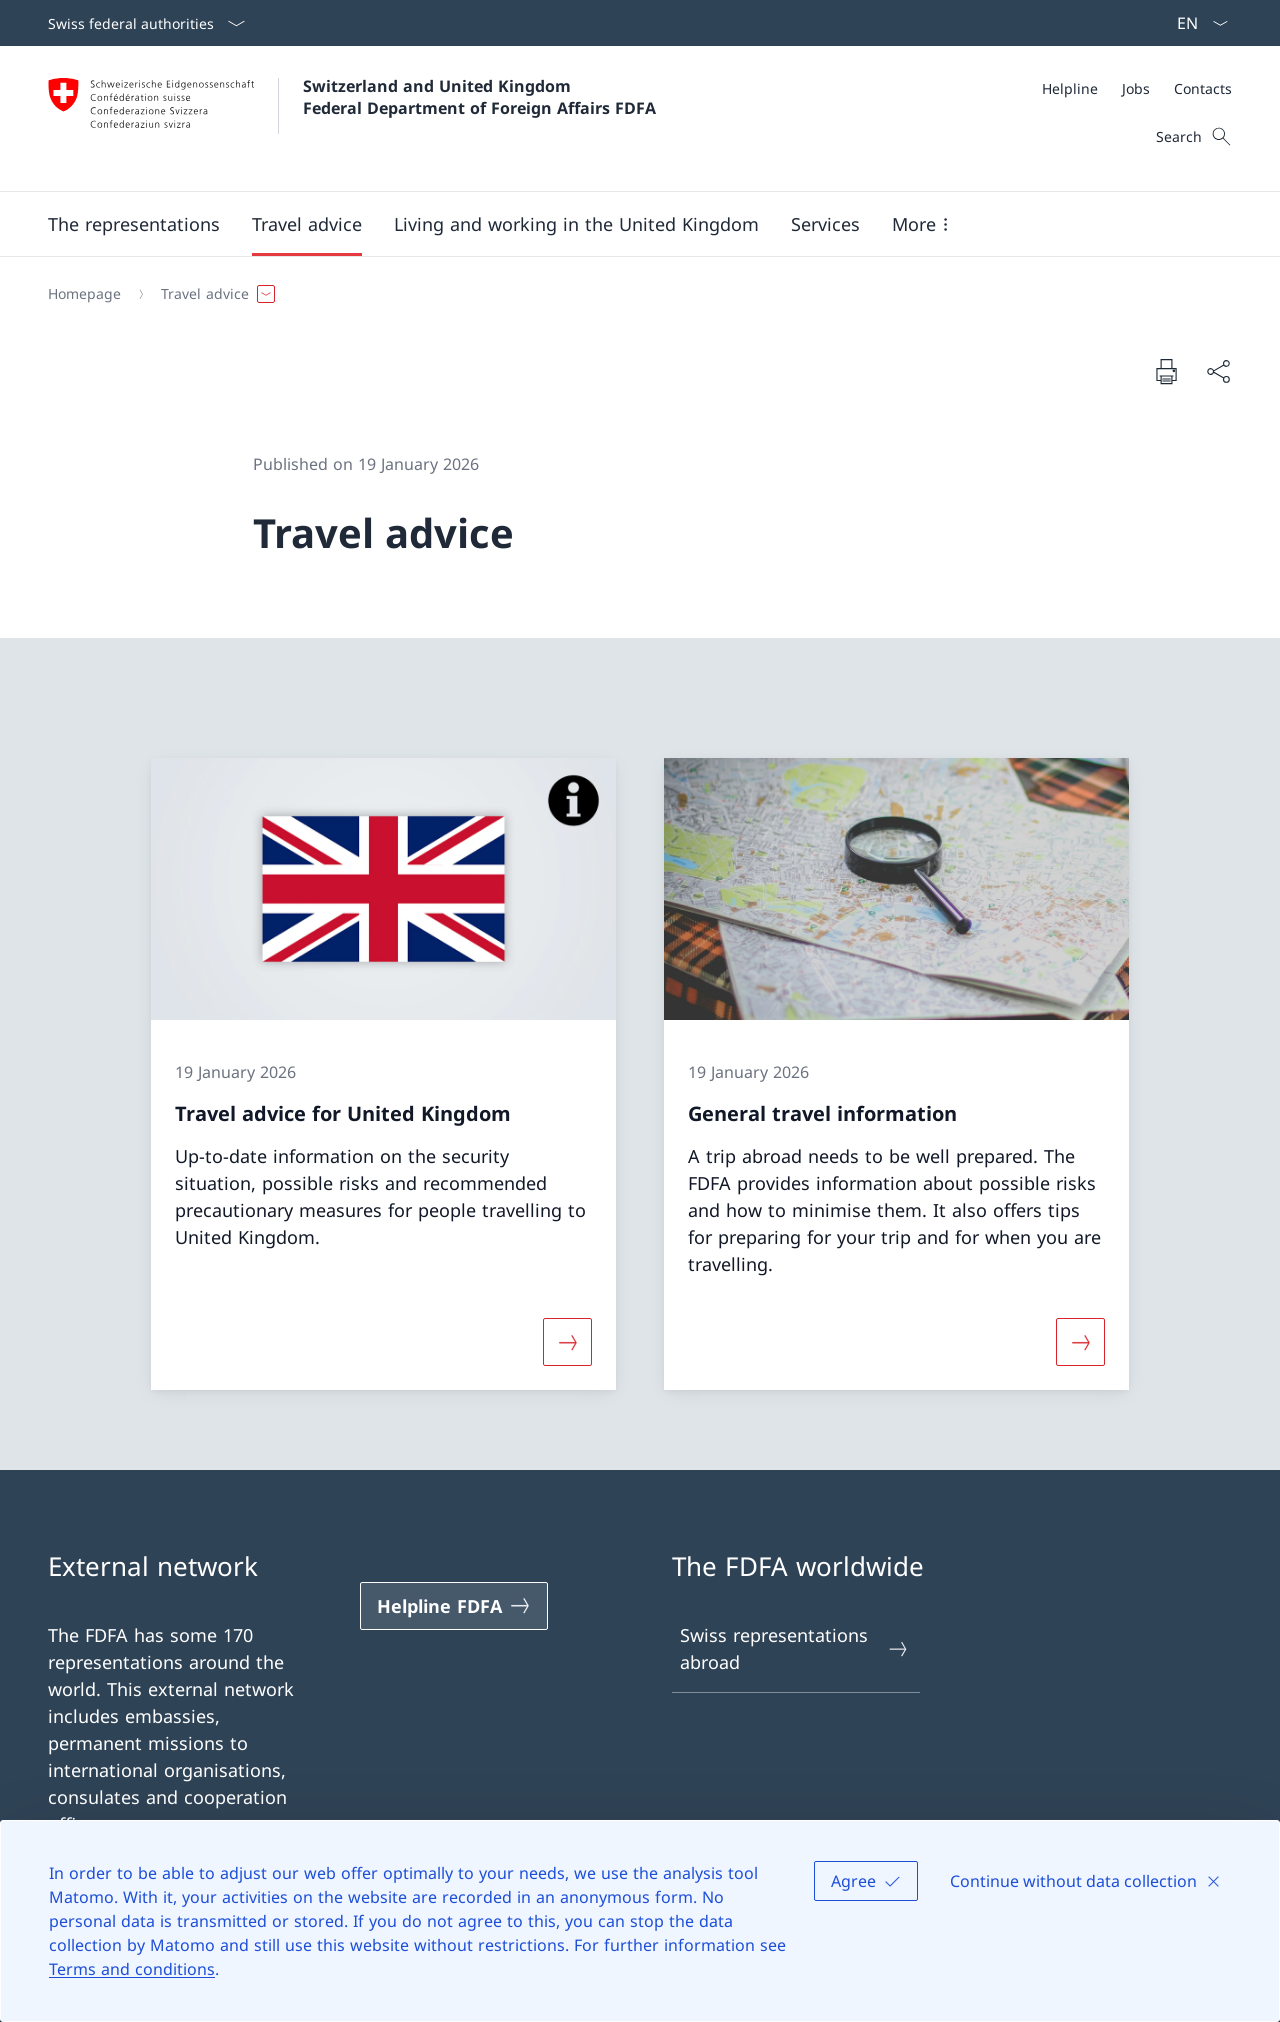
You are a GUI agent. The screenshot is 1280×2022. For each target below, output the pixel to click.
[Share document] (1218, 371)
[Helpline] (1070, 88)
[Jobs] (1136, 88)
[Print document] (1166, 371)
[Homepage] (84, 294)
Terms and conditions (132, 1969)
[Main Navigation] (624, 224)
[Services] (825, 224)
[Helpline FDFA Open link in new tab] (454, 1606)
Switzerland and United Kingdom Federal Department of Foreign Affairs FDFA (479, 97)
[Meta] (1137, 88)
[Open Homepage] (352, 118)
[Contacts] (1203, 88)
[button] (134, 224)
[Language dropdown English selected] (1196, 23)
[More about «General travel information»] (1081, 1342)
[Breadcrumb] (632, 294)
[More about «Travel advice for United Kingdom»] (567, 1342)
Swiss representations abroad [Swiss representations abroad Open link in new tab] (795, 1648)
